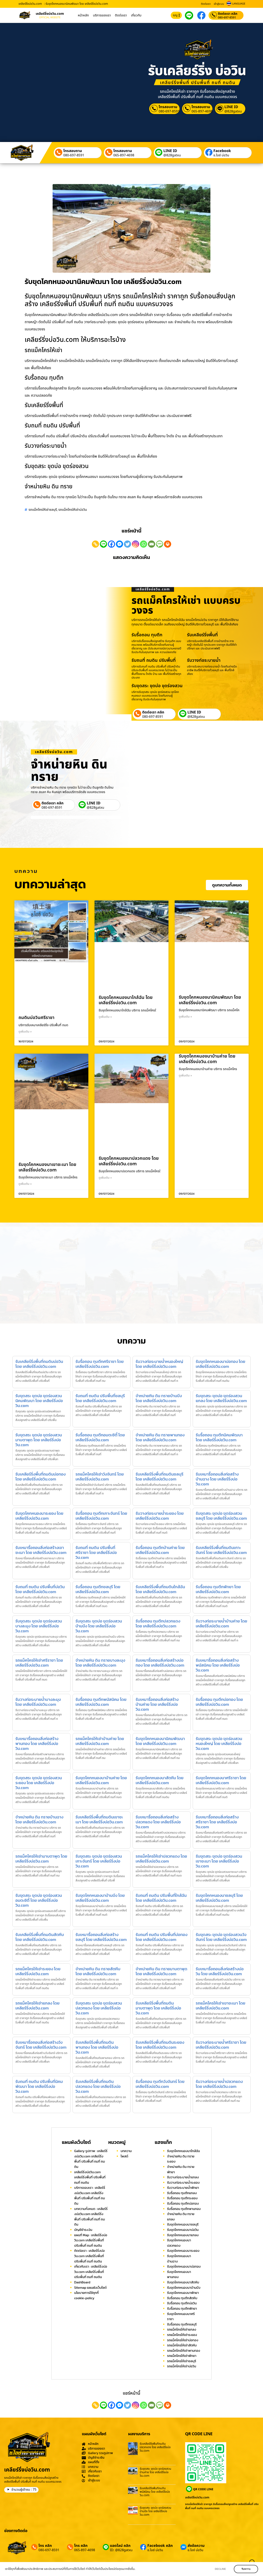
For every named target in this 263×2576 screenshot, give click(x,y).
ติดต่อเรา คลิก (227, 13)
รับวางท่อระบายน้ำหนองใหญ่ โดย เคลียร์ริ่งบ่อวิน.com (159, 1363)
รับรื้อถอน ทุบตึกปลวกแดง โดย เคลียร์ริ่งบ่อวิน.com (158, 1623)
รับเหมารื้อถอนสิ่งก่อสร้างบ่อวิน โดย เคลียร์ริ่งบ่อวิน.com (220, 1971)
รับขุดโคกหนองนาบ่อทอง (184, 2266)
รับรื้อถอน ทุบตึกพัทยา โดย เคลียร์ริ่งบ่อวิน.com (218, 1589)
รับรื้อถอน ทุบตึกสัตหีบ (182, 2298)
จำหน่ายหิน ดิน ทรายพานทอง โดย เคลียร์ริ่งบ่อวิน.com (160, 1437)
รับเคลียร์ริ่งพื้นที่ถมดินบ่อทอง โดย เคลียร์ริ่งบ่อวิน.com (40, 1476)
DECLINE (220, 2569)
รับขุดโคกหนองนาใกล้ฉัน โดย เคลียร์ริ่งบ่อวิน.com (126, 1000)
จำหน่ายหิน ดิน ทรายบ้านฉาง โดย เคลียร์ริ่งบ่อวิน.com (39, 1819)
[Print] (167, 544)
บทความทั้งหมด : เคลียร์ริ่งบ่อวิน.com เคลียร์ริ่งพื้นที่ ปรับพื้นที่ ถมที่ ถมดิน (91, 2216)
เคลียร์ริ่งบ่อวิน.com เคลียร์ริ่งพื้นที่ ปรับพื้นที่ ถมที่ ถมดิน (90, 2177)
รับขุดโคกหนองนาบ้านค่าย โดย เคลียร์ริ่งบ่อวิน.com (207, 1059)
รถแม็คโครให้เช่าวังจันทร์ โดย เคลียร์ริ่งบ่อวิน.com (100, 1476)
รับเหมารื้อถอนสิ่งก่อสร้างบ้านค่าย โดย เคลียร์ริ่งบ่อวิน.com (157, 1704)
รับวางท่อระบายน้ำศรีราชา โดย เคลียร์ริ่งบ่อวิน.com (221, 2044)
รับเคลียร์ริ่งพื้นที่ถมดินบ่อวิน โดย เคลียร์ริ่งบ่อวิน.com (39, 1363)
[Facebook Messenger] (119, 544)
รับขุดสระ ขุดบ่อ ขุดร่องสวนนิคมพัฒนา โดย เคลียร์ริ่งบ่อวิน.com (39, 1401)
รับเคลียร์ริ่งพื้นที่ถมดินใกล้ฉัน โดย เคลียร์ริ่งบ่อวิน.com (160, 1589)
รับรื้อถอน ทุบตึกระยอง (182, 2198)
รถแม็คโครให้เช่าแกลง (181, 2329)
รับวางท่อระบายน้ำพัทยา (183, 2187)
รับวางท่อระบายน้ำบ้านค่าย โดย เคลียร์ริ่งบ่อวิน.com (221, 1623)
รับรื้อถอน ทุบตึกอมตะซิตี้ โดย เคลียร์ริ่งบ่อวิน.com (100, 1437)
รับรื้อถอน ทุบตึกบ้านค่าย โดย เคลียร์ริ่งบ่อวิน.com (160, 1550)
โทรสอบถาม (168, 107)
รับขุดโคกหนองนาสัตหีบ (183, 2282)
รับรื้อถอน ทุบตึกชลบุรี (182, 2324)
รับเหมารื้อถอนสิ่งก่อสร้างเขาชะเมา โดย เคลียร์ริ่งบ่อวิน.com (40, 1550)
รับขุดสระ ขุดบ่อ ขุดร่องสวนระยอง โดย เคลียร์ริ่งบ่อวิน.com (38, 1783)
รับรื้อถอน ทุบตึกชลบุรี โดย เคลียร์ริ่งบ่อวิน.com (98, 1589)
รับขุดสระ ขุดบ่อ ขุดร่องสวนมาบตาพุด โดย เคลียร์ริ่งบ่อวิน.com (38, 1440)
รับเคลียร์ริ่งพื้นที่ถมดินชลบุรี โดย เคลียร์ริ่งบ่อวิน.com (159, 1476)
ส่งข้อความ (196, 2546)
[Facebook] (111, 544)
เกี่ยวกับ (136, 15)
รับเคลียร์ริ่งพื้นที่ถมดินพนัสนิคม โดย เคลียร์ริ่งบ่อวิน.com (155, 2491)
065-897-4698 (201, 111)
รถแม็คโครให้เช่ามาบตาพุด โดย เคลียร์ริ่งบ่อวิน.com (41, 1858)
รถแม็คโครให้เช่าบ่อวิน (72, 509)
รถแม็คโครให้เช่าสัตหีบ (182, 2345)
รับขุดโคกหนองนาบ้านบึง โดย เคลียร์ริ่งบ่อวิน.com (100, 1897)
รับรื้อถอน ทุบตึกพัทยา (182, 2308)
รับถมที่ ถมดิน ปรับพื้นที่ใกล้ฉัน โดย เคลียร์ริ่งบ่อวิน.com (161, 1897)
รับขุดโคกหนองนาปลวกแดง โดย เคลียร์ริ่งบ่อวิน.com (129, 1161)
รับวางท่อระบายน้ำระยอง (183, 2182)
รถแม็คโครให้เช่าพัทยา (181, 2355)
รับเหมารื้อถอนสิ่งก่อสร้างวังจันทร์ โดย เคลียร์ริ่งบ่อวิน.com (41, 2044)
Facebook (222, 151)
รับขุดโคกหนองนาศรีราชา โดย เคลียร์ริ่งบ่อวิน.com (221, 1780)
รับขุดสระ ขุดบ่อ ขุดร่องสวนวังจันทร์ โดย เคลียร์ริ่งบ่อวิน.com (221, 1937)
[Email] (151, 544)
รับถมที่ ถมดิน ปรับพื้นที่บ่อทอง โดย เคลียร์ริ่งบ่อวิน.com (161, 1937)
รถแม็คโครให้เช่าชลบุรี (43, 509)
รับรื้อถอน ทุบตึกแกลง (182, 2192)
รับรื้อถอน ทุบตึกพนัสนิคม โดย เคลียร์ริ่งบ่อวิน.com (101, 1701)
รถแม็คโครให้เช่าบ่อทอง (182, 2340)
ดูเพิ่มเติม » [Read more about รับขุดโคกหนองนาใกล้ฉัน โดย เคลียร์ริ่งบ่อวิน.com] (105, 1017)
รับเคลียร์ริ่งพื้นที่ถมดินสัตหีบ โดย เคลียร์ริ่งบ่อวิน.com (39, 1937)
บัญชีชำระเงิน (83, 2229)
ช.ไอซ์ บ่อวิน (221, 155)
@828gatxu (233, 111)
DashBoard (82, 2282)
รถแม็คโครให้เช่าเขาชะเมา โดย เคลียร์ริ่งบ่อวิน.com (220, 2005)
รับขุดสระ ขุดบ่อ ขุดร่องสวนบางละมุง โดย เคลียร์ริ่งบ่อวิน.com (38, 1626)
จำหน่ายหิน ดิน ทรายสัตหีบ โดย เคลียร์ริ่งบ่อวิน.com (98, 1971)
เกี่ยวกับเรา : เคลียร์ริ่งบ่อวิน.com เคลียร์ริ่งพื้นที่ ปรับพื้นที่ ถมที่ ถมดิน (90, 2271)
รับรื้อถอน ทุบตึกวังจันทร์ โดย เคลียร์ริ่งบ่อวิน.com (160, 2083)
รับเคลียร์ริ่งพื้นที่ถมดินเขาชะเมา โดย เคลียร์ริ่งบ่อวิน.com (99, 1819)
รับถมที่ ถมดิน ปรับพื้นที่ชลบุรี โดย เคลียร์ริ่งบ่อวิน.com (100, 1398)
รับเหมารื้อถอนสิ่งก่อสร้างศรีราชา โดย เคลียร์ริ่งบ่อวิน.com (217, 1822)
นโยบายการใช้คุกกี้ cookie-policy (86, 2295)
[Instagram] (135, 544)
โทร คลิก (45, 2546)
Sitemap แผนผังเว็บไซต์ (90, 2287)
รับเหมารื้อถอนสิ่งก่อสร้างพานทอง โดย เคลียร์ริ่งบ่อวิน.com (36, 1744)
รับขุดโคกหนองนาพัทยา (183, 2292)
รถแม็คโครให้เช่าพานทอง (183, 2350)
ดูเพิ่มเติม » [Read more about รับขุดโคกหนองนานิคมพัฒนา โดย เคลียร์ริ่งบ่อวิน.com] (185, 1016)
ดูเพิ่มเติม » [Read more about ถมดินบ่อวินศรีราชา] (25, 1031)
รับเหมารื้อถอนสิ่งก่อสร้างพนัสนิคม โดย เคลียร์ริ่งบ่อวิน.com (218, 1665)
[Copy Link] (95, 544)
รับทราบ (245, 2569)
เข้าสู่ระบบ (219, 4)
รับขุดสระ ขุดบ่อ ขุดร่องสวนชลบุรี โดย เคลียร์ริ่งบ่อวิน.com (221, 1515)
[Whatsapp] (143, 544)
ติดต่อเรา (206, 4)
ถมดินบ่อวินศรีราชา (36, 1017)
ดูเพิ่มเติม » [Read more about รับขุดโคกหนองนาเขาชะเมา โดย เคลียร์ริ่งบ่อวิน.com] (25, 1184)
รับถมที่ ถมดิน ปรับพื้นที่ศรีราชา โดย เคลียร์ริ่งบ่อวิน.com (96, 1552)
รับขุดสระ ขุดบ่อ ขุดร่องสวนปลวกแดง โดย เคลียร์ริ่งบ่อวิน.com (99, 2008)
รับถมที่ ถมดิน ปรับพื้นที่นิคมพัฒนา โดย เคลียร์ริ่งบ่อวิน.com (39, 2086)
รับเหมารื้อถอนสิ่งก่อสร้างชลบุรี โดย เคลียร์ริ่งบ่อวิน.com (101, 1937)
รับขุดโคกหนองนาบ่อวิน (182, 2229)
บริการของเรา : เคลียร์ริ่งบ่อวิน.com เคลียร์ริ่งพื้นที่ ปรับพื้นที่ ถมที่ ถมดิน (89, 2195)
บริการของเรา (102, 15)
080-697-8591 (227, 17)
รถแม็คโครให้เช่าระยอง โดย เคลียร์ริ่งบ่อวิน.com (37, 1971)
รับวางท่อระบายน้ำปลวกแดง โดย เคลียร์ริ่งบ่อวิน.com (219, 2083)
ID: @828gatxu (121, 2550)
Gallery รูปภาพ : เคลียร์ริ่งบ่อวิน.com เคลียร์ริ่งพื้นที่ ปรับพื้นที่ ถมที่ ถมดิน (90, 2158)
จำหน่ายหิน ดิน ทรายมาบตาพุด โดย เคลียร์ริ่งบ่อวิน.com (161, 1971)
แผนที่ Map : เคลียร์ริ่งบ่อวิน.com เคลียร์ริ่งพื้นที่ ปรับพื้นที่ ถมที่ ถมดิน (90, 2240)
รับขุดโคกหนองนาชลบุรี (182, 2224)
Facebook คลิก (160, 2546)
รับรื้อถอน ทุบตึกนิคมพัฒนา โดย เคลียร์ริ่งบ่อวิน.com (219, 1437)
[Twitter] (127, 544)
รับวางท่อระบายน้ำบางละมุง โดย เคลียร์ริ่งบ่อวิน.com (38, 1701)
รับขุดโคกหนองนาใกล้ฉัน (183, 2150)
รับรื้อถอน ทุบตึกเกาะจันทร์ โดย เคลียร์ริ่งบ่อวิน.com (101, 1515)
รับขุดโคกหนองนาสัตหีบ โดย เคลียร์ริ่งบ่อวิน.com (159, 1780)
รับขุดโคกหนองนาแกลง (183, 2235)
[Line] (103, 544)
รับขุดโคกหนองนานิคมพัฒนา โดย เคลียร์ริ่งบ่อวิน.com (210, 1000)
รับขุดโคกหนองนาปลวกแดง (179, 2243)
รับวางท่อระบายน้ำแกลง (183, 2177)
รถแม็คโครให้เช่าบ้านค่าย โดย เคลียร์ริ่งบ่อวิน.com (100, 1741)
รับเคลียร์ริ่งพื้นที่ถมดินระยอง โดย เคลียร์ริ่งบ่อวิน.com (160, 2044)
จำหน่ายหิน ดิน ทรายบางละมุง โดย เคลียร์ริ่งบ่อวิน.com (100, 1662)
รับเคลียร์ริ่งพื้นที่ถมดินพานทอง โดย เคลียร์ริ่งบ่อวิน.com (97, 2047)
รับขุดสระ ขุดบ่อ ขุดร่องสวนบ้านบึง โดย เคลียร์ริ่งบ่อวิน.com (99, 1626)
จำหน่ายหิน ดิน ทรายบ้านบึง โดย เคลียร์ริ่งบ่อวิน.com (159, 1398)
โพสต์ (124, 2156)
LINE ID (231, 107)
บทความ (126, 2150)
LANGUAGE (238, 4)
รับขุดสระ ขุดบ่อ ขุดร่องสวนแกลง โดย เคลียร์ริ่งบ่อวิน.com (221, 1398)
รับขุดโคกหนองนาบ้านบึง (183, 2287)
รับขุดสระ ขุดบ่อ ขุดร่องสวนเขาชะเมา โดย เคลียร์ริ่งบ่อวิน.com (219, 1861)
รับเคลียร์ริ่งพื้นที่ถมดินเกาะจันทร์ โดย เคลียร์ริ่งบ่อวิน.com (221, 1550)
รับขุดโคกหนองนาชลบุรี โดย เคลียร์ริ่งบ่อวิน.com (219, 1897)
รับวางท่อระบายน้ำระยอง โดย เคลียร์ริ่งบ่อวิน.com (160, 1515)
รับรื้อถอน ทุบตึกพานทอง (184, 2208)
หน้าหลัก (83, 15)
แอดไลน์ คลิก (120, 2546)
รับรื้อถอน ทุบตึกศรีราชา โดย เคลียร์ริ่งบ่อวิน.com (100, 1363)
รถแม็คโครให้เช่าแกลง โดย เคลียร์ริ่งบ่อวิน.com (37, 2005)
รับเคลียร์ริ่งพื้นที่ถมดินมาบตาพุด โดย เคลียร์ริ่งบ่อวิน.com (158, 2008)
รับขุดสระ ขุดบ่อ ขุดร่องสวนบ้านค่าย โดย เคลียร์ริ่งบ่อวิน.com (155, 2472)
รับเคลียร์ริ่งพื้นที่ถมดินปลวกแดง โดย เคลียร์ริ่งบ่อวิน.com (98, 2086)
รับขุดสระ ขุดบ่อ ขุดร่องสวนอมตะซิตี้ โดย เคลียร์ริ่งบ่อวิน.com (38, 1900)
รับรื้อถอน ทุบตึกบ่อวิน (182, 2303)
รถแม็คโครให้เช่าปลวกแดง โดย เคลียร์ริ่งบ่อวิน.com (161, 1858)
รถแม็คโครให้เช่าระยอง (182, 2334)
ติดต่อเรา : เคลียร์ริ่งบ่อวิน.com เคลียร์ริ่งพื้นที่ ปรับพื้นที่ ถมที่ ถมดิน (89, 2255)
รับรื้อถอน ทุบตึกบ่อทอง (183, 2203)
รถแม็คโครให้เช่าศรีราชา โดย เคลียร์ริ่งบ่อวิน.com (39, 1662)
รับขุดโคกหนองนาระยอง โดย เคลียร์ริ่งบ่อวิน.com (39, 1515)
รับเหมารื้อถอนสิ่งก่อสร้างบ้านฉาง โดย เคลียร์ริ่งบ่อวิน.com (217, 1479)
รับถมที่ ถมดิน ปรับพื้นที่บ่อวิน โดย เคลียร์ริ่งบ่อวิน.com (40, 1589)
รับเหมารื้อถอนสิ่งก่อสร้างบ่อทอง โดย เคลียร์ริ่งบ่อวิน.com (160, 1662)
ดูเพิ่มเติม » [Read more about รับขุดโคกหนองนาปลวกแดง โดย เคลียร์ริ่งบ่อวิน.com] (105, 1177)
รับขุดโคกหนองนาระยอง (183, 2250)
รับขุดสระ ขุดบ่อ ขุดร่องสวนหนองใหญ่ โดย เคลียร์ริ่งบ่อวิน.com (219, 1744)
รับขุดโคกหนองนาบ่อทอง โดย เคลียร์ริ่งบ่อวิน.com (220, 1363)
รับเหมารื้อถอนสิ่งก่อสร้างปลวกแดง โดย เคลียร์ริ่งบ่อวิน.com (158, 1822)
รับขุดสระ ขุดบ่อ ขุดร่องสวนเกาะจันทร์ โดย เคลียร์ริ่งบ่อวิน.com (99, 1861)
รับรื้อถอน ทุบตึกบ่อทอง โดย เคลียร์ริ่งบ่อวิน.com (219, 1701)
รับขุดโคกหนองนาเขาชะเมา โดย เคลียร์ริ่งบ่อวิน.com (47, 1167)
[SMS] (159, 544)
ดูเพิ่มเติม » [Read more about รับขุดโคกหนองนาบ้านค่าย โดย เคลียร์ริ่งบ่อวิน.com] (185, 1075)
